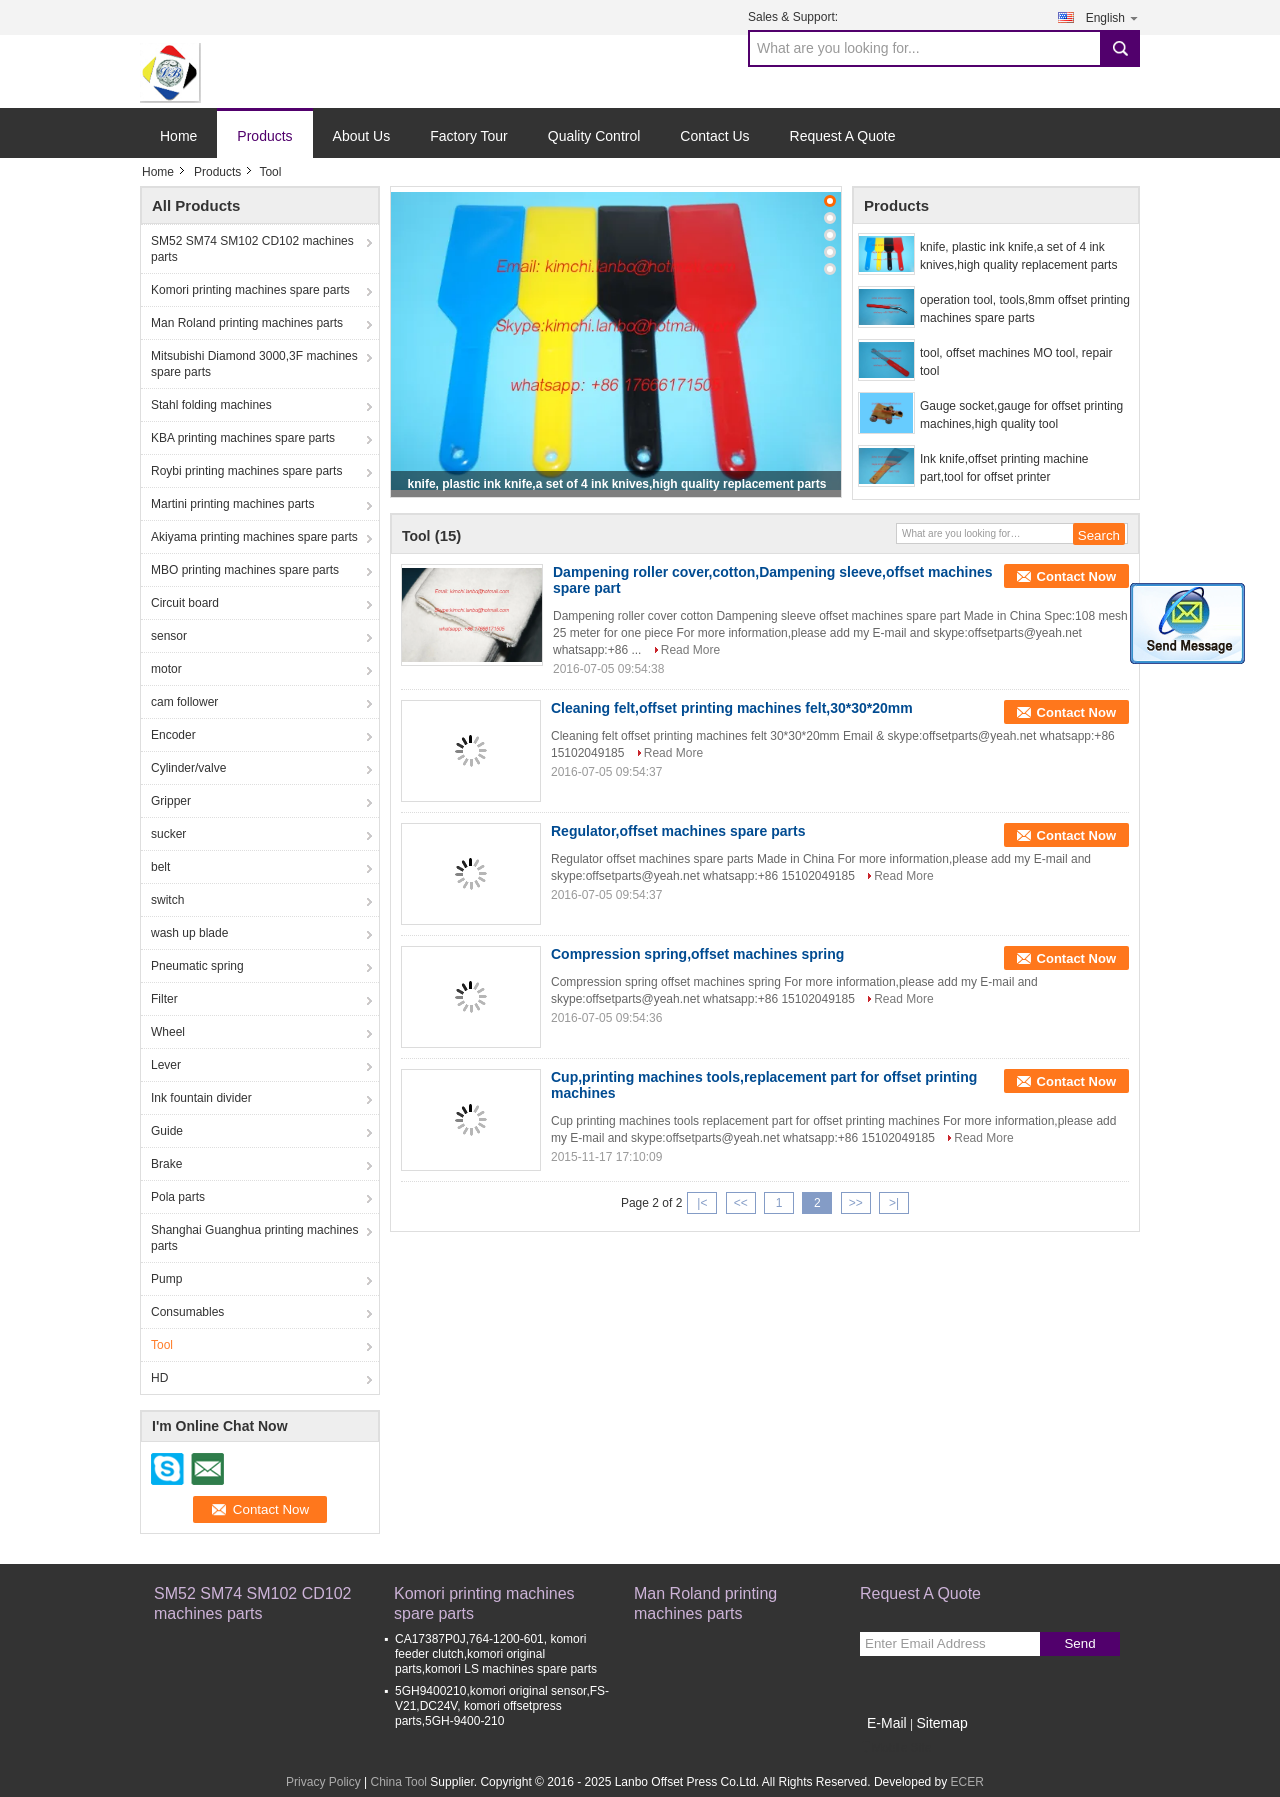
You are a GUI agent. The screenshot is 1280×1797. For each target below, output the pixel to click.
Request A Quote (843, 136)
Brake (166, 1164)
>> (856, 1203)
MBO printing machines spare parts (245, 570)
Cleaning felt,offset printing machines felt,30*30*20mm (732, 708)
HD (159, 1378)
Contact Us (714, 136)
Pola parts (178, 1197)
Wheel (168, 1032)
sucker (168, 834)
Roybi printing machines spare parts (246, 471)
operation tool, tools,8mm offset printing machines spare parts (1025, 309)
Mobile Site (895, 1748)
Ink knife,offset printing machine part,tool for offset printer (1004, 468)
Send (1079, 1643)
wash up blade (189, 933)
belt (160, 867)
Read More (690, 650)
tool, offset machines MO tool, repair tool (1016, 362)
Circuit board (185, 603)
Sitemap (941, 1723)
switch (167, 900)
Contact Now (1076, 576)
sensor (169, 636)
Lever (166, 1065)
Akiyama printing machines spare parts (254, 537)
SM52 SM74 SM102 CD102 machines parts (252, 249)
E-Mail (887, 1723)
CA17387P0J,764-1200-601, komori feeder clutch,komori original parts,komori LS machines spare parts (496, 1654)
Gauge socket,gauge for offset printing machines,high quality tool (1021, 415)
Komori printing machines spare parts (250, 290)
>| (894, 1203)
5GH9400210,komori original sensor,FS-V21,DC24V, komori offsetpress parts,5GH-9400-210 (502, 1706)
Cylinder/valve (188, 768)
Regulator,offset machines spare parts (678, 831)
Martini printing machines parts (232, 504)
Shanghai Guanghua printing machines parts (254, 1238)
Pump (166, 1279)
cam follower (184, 702)
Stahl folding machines (211, 405)
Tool (162, 1345)
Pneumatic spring (197, 966)
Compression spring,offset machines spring (697, 954)
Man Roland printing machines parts (247, 323)
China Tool (399, 1782)
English (1113, 17)
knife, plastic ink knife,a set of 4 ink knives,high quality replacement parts (617, 484)
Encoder (173, 735)
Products (264, 136)
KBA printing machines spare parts (243, 438)
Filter (164, 999)
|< (702, 1203)
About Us (362, 136)
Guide (167, 1131)
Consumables (187, 1312)
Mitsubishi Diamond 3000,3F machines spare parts (254, 364)
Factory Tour (469, 136)
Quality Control (594, 136)
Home (178, 136)
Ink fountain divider (201, 1098)
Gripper (171, 801)
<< (741, 1203)
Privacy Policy (323, 1782)
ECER (967, 1782)
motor (166, 669)
